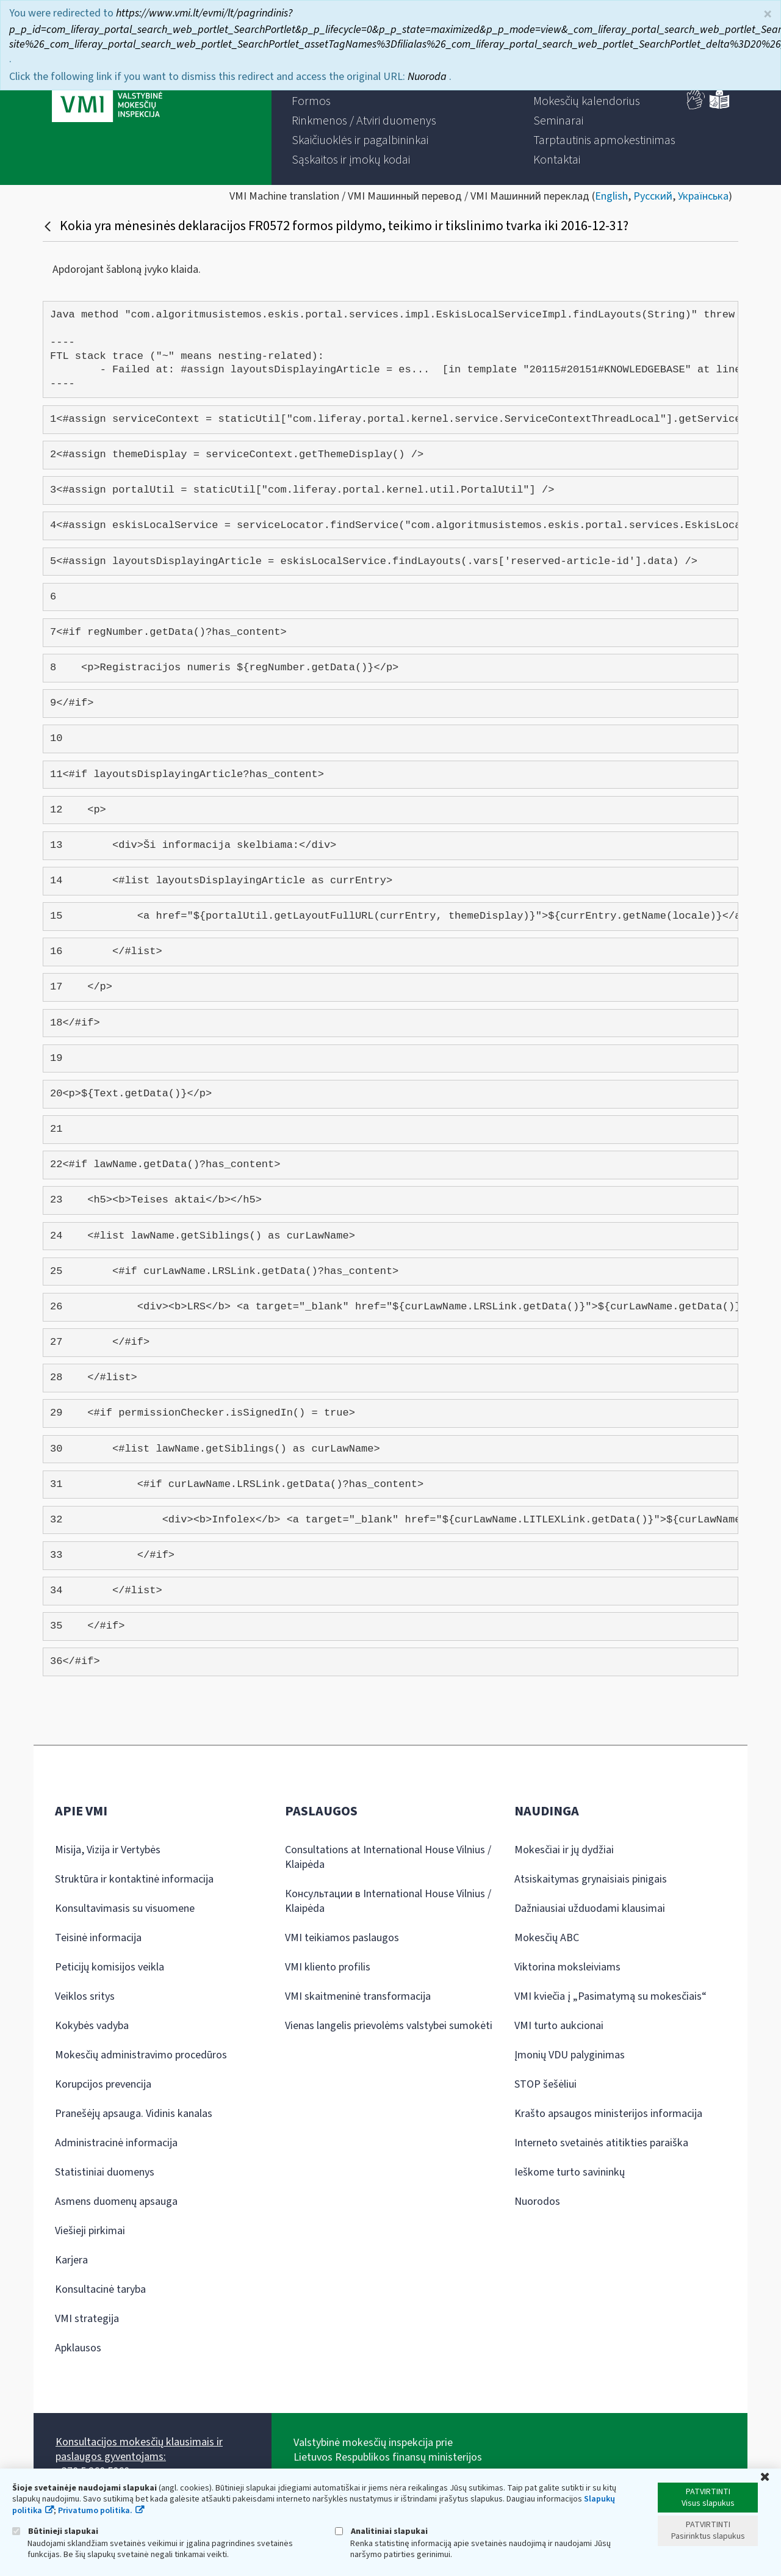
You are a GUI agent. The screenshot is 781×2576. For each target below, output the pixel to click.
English (611, 196)
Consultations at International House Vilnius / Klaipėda (388, 1857)
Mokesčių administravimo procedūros (141, 2055)
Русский (652, 196)
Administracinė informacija (116, 2143)
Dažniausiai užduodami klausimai (589, 1908)
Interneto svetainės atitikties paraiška (601, 2143)
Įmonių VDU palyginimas (569, 2055)
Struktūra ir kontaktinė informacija (134, 1879)
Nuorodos (537, 2201)
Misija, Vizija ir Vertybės (107, 1850)
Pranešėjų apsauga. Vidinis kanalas (133, 2113)
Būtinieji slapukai (55, 2531)
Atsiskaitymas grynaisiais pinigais (590, 1879)
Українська (703, 196)
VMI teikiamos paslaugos (342, 1937)
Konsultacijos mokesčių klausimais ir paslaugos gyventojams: (139, 2449)
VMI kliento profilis (327, 1967)
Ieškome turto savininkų (569, 2172)
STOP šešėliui (545, 2084)
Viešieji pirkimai (90, 2230)
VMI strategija (87, 2318)
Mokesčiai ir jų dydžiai (564, 1850)
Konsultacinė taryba (100, 2289)
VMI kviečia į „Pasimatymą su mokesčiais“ (610, 1996)
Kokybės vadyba (92, 2025)
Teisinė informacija (98, 1937)
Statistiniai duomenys (104, 2172)
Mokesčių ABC (546, 1937)
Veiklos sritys (85, 1996)
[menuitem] (311, 101)
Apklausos (78, 2348)
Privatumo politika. (95, 2511)
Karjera (71, 2260)
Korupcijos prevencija (103, 2084)
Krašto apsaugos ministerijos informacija (608, 2113)
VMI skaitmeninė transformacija (358, 1996)
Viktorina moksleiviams (567, 1967)
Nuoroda (428, 76)
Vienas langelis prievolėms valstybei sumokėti (388, 2025)
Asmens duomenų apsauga (116, 2201)
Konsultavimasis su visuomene (125, 1908)
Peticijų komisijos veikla (109, 1967)
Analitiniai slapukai (381, 2531)
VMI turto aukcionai (558, 2025)
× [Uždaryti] (767, 14)
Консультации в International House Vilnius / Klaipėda (388, 1901)
